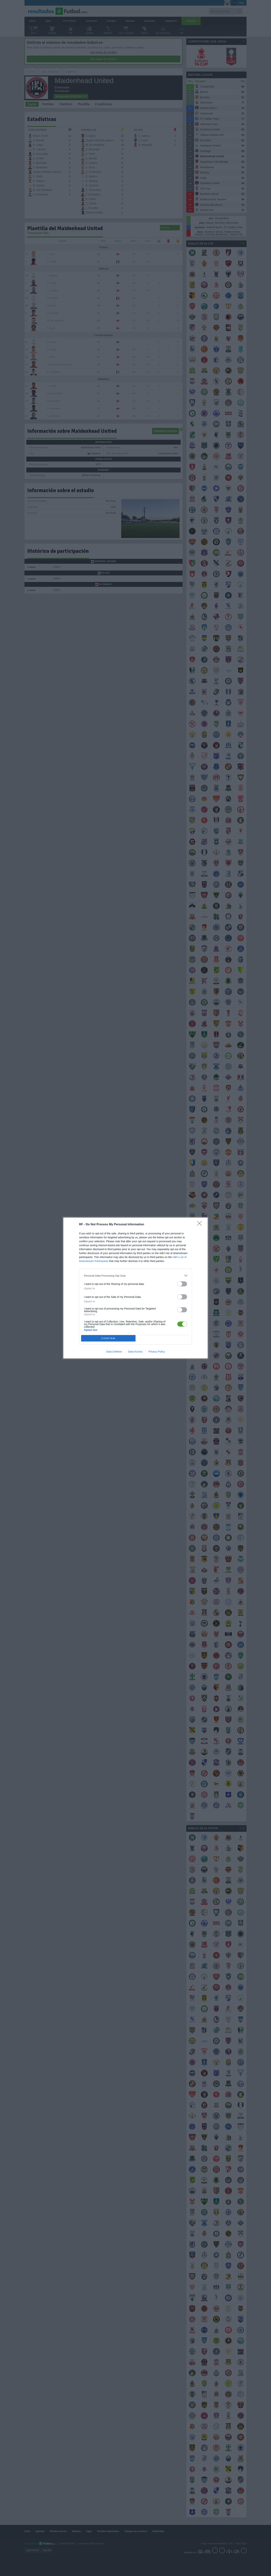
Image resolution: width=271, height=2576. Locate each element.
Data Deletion (114, 1351)
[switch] (182, 1283)
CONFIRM (108, 1338)
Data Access (135, 1351)
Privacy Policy (156, 1351)
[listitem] (135, 1276)
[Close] (200, 1224)
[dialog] (135, 1288)
